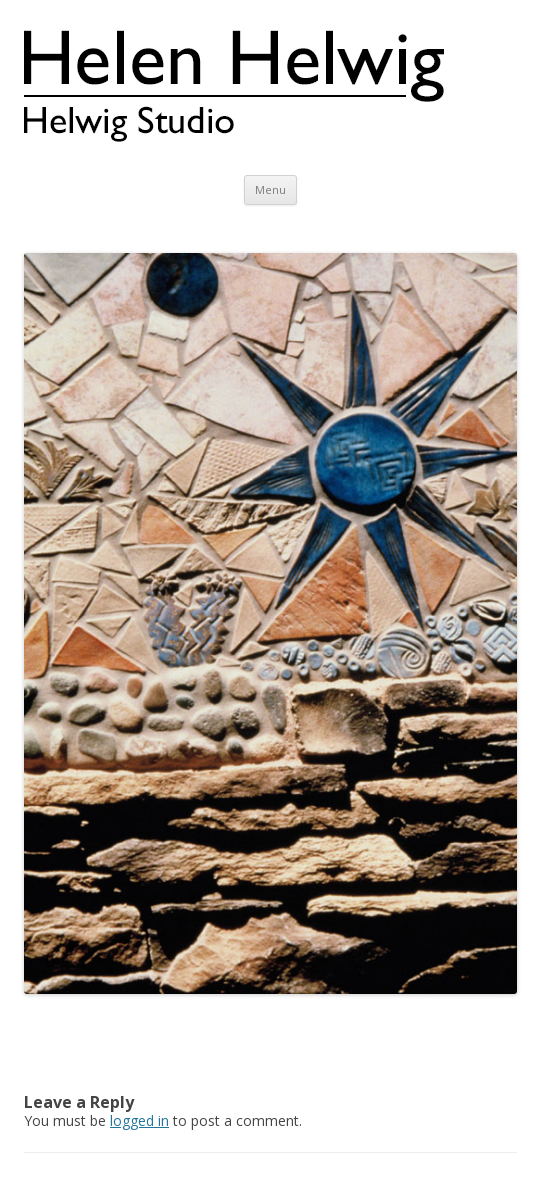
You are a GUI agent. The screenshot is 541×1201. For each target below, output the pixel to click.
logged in (139, 1120)
